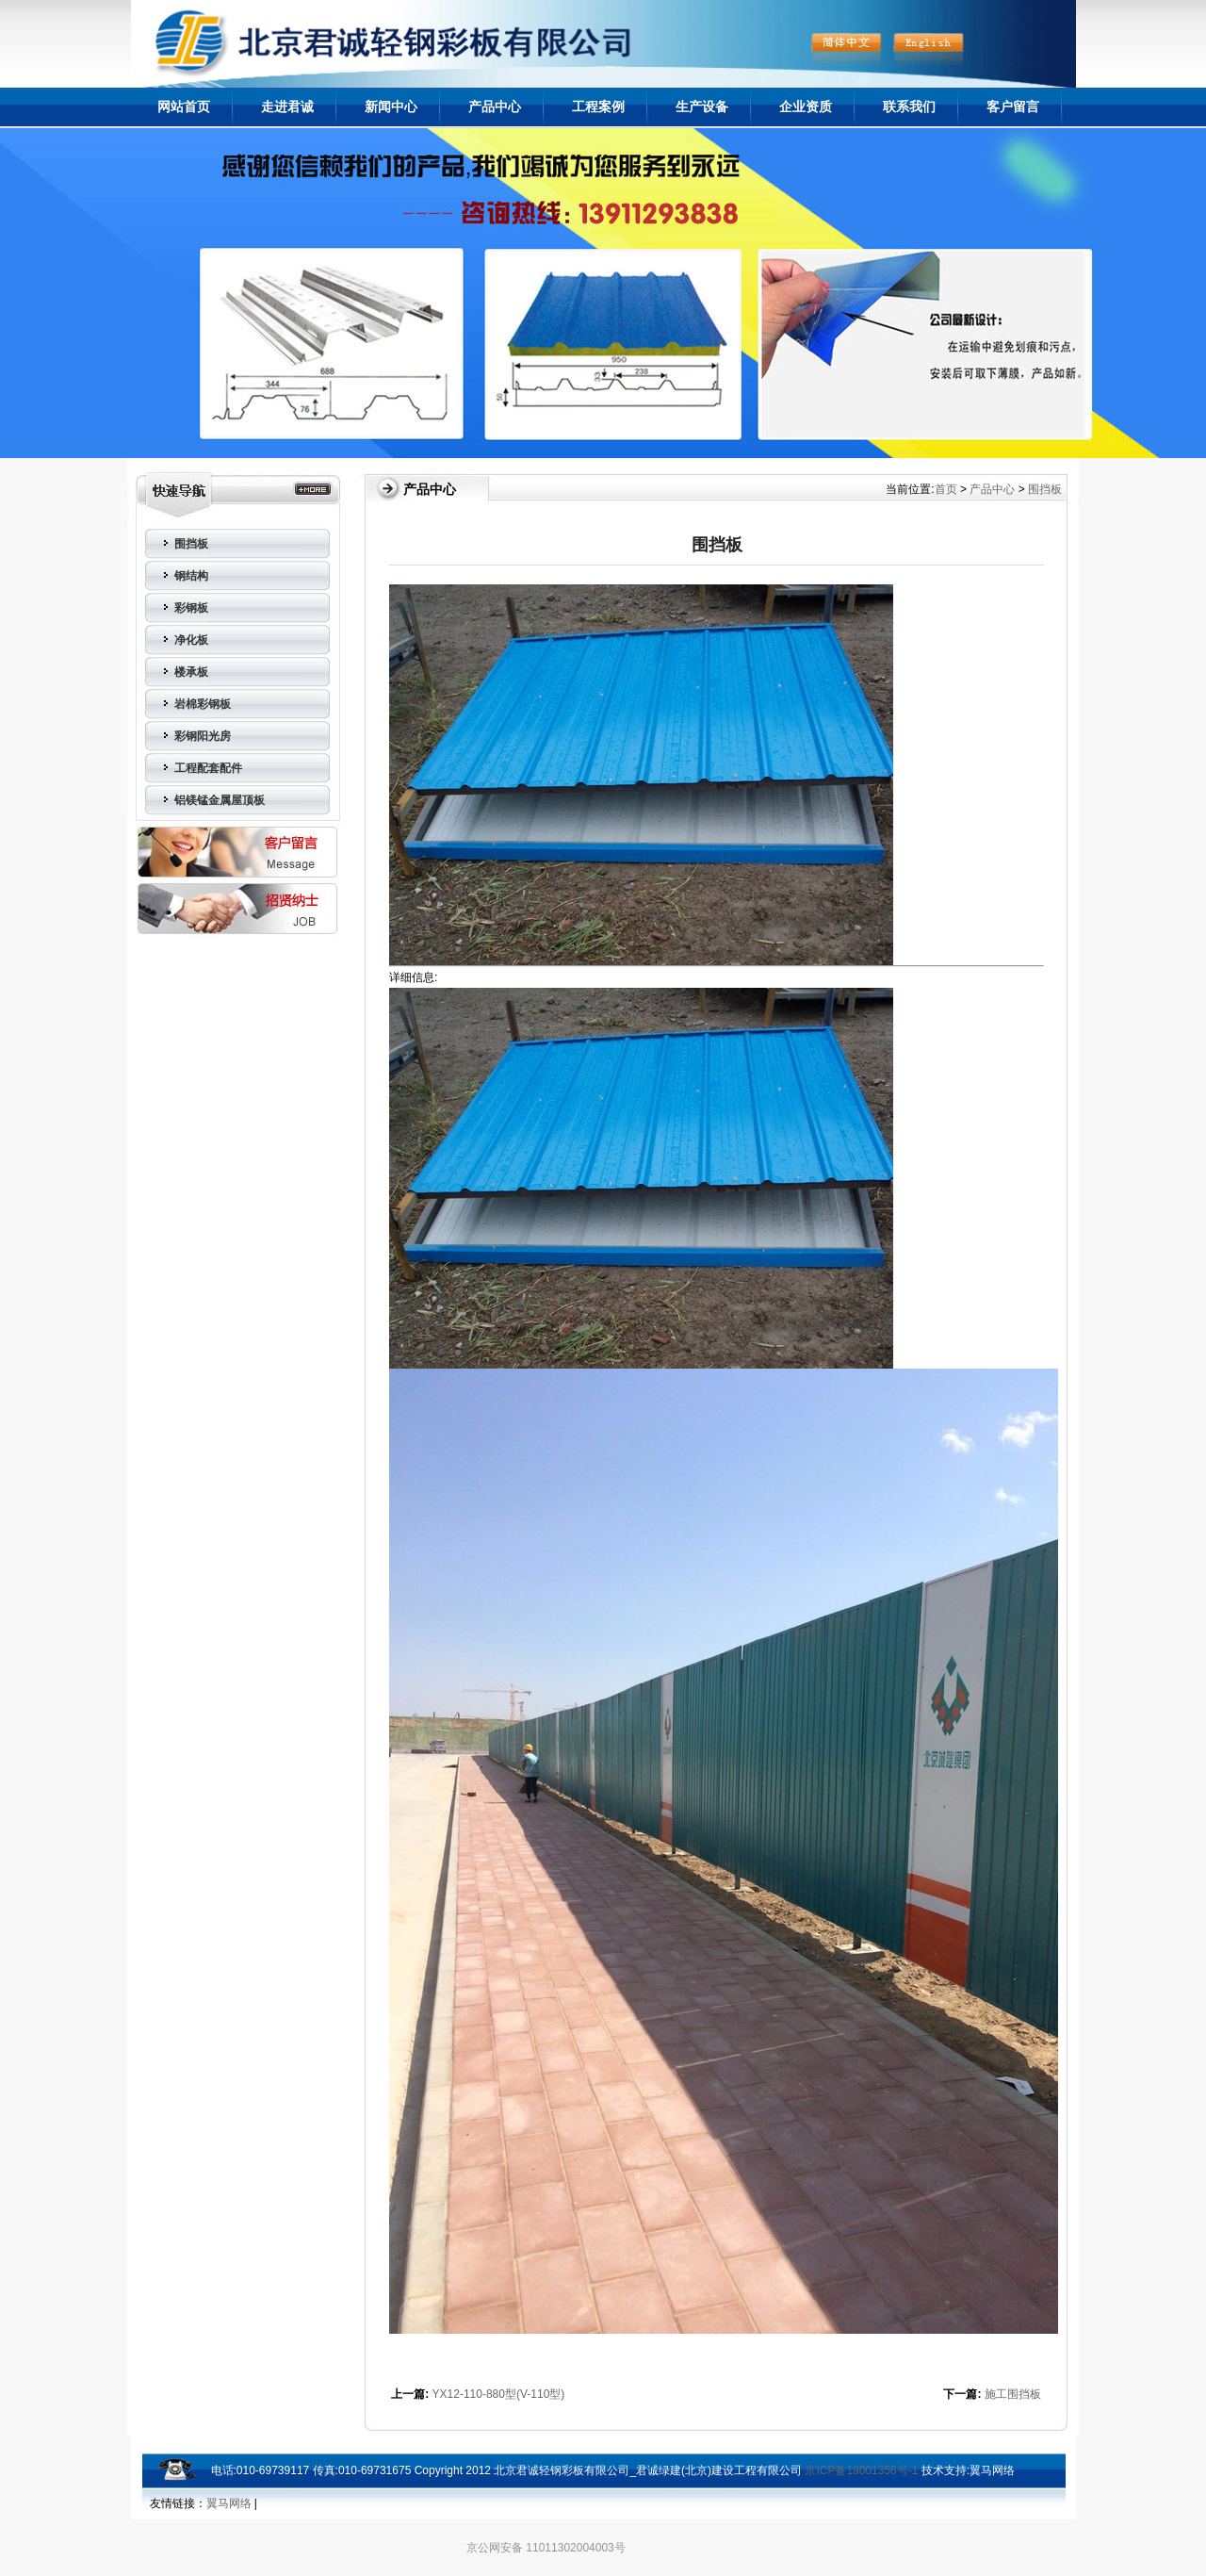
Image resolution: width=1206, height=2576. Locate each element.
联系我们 (909, 106)
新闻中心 (391, 106)
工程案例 (598, 106)
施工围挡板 (1013, 2394)
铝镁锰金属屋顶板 (219, 800)
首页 (946, 489)
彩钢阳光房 (202, 736)
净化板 (191, 640)
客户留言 (1012, 106)
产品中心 (494, 106)
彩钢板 (191, 608)
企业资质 (805, 106)
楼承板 (191, 672)
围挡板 (191, 543)
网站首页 (183, 106)
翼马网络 (992, 2470)
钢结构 (191, 575)
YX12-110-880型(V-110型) (498, 2394)
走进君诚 (287, 106)
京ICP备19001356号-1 (861, 2470)
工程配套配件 (208, 768)
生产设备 (702, 106)
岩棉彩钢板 (202, 704)
